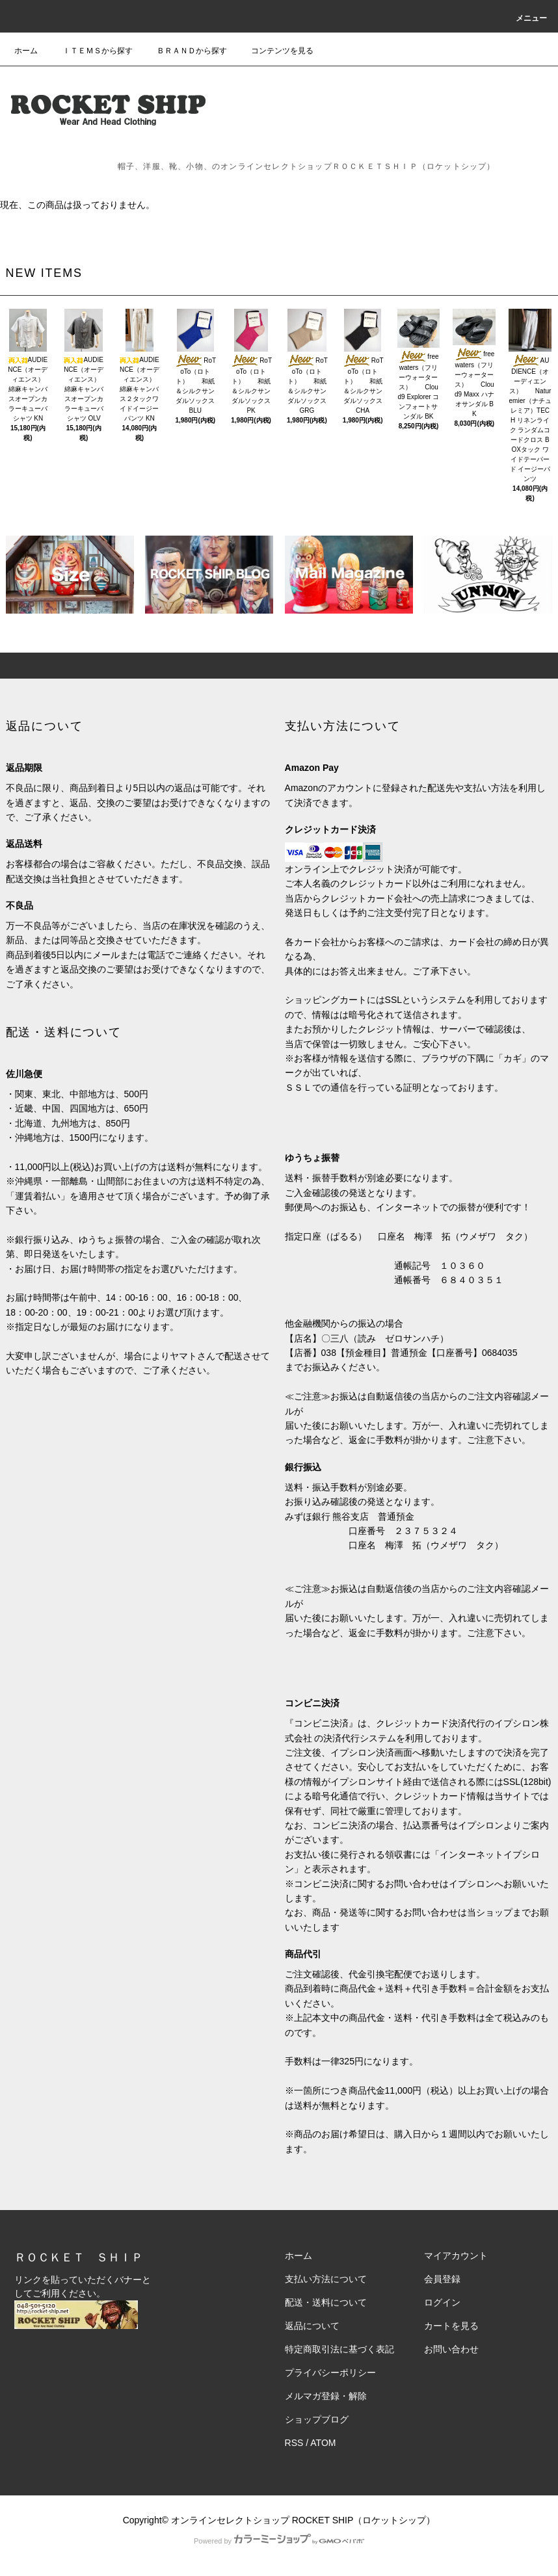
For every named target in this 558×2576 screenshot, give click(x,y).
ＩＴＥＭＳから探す (90, 50)
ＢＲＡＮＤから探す (184, 50)
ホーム (26, 50)
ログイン (442, 2302)
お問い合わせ (451, 2349)
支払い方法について (326, 2279)
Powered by (279, 2541)
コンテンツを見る (274, 50)
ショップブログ (317, 2419)
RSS (294, 2443)
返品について (312, 2326)
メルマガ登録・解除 (326, 2396)
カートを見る (451, 2326)
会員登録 (442, 2279)
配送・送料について (326, 2302)
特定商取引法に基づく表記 (339, 2349)
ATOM (323, 2443)
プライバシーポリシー (330, 2372)
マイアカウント (456, 2255)
